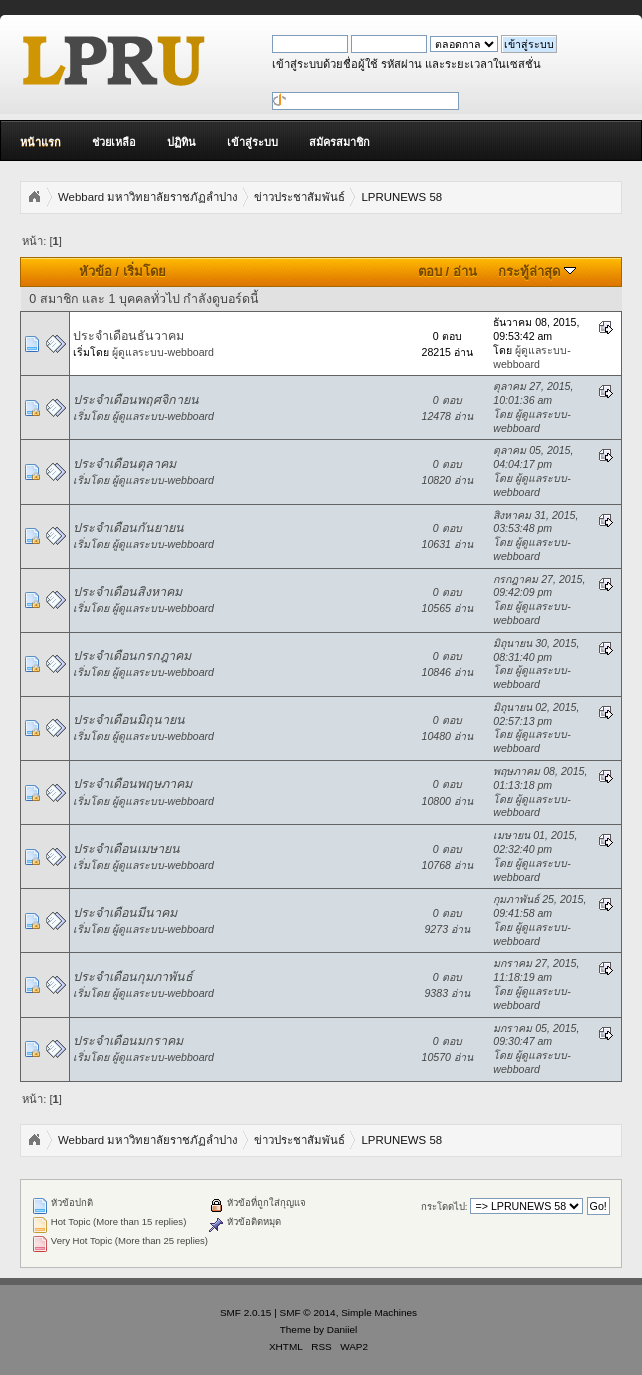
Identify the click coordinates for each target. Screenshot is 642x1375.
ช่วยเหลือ (114, 142)
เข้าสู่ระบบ (252, 142)
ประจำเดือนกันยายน (128, 528)
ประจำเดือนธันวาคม (128, 336)
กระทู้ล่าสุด (537, 271)
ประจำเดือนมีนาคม (125, 913)
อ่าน (465, 271)
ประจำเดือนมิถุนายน (129, 720)
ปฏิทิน (181, 142)
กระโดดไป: (444, 1206)
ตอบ (430, 271)
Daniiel (342, 1329)
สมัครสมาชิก (339, 142)
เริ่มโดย (144, 271)
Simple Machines (379, 1312)
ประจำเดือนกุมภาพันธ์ (133, 977)
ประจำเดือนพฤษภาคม (132, 784)
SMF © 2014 (308, 1312)
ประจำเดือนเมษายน (126, 849)
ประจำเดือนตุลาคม (124, 464)
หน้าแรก (40, 142)
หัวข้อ (95, 271)
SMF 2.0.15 (246, 1312)
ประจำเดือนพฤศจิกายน (136, 400)
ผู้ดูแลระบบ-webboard (163, 352)
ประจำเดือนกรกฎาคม (132, 656)
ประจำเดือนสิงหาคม (127, 592)
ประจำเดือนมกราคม (128, 1041)
